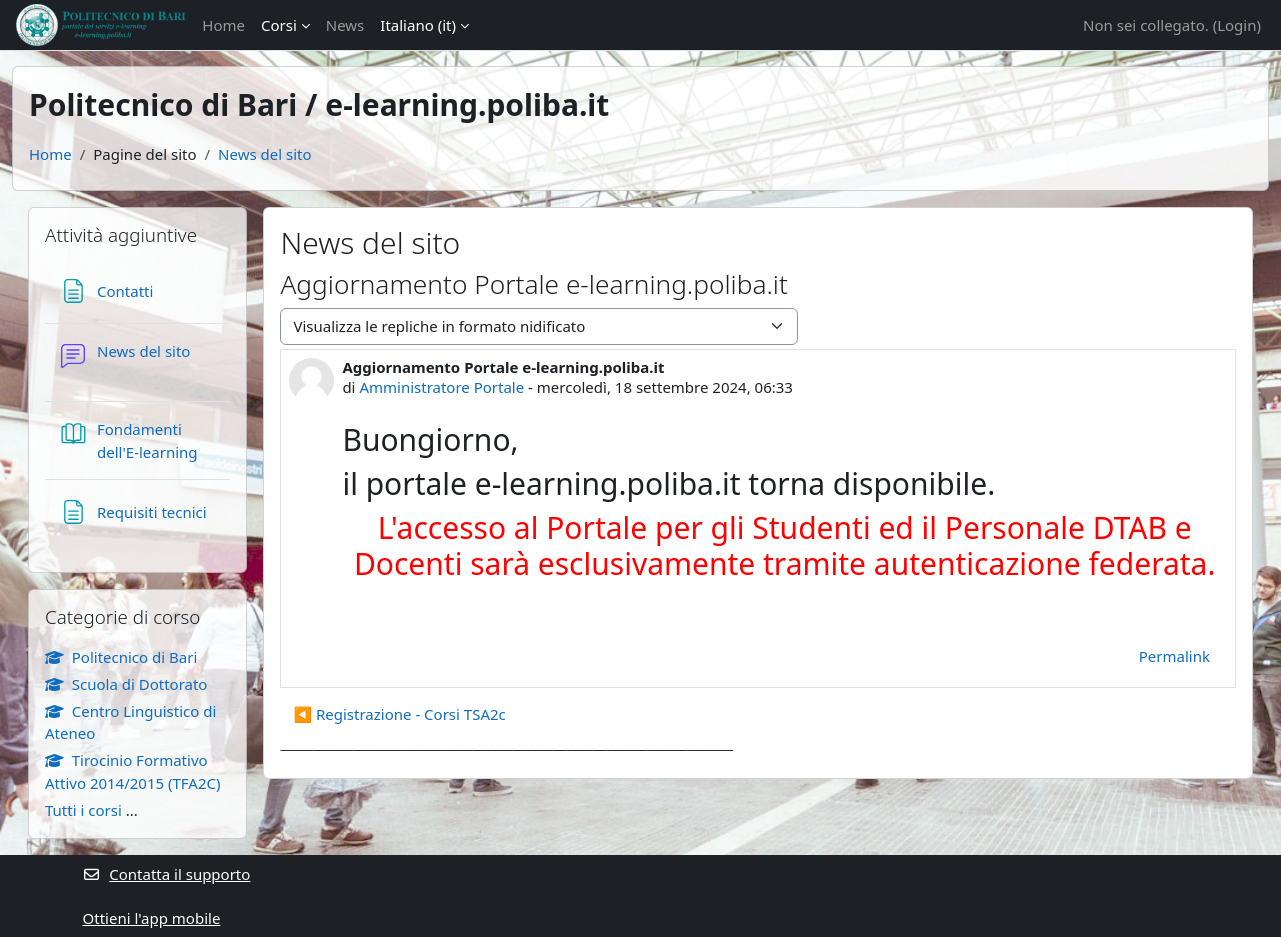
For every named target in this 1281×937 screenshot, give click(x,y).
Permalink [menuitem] (1174, 656)
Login (1236, 25)
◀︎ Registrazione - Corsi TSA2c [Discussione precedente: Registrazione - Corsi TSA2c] (399, 714)
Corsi (279, 25)
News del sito (264, 154)
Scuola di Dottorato (126, 684)
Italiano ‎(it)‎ (418, 25)
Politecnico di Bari (121, 657)
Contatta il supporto (167, 874)
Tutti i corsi (83, 810)
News (345, 25)
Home (223, 25)
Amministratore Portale (441, 387)
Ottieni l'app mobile (152, 918)
